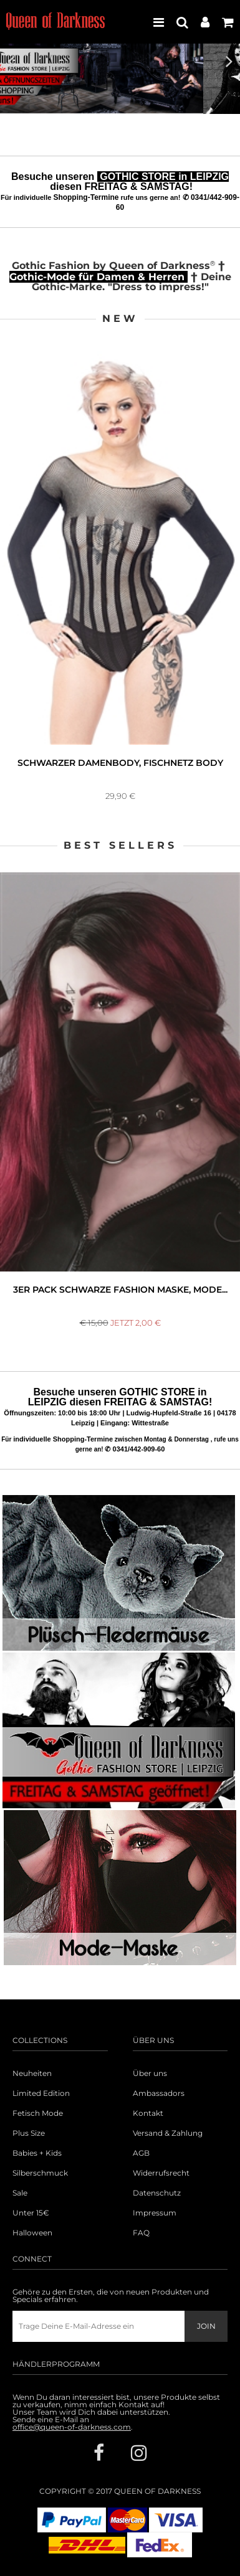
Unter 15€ (30, 2213)
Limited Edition (41, 2093)
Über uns (150, 2073)
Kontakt (148, 2113)
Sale (19, 2193)
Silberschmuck (40, 2173)
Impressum (154, 2213)
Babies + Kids (37, 2153)
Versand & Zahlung (168, 2133)
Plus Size (28, 2133)
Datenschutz (157, 2193)
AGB (141, 2153)
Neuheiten (32, 2073)
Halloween (32, 2233)
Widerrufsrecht (161, 2173)
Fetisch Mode (37, 2113)
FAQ (141, 2233)
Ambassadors (159, 2093)
